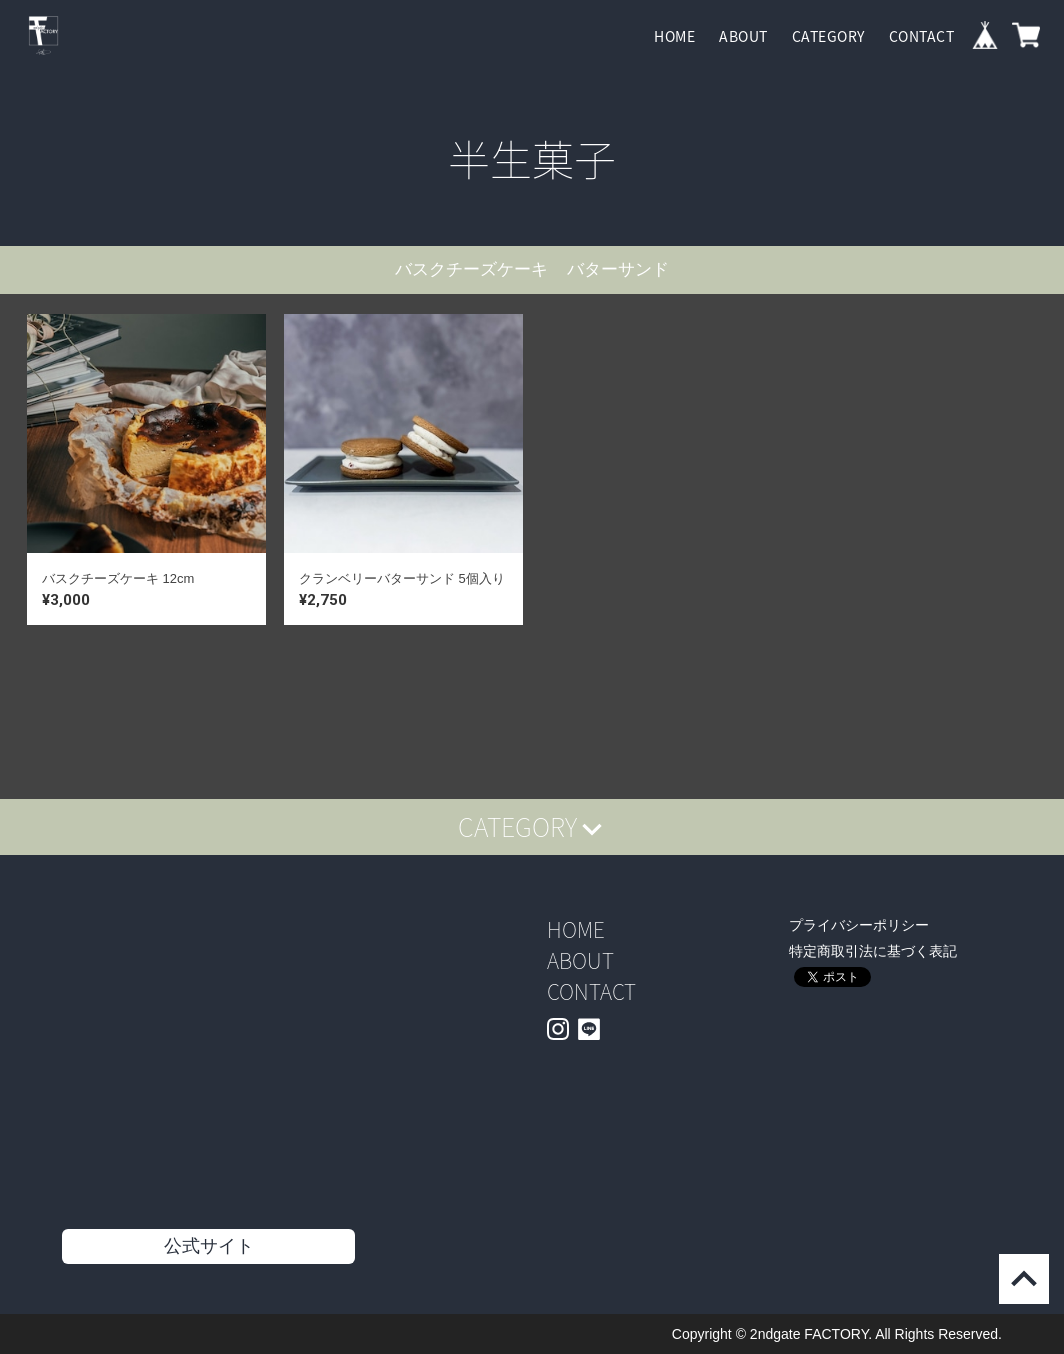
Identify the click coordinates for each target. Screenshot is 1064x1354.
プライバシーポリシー (859, 925)
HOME (674, 36)
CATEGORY (828, 36)
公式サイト (209, 1246)
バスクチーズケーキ (471, 269)
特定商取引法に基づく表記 (873, 951)
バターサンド (618, 269)
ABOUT (743, 36)
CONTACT (922, 36)
